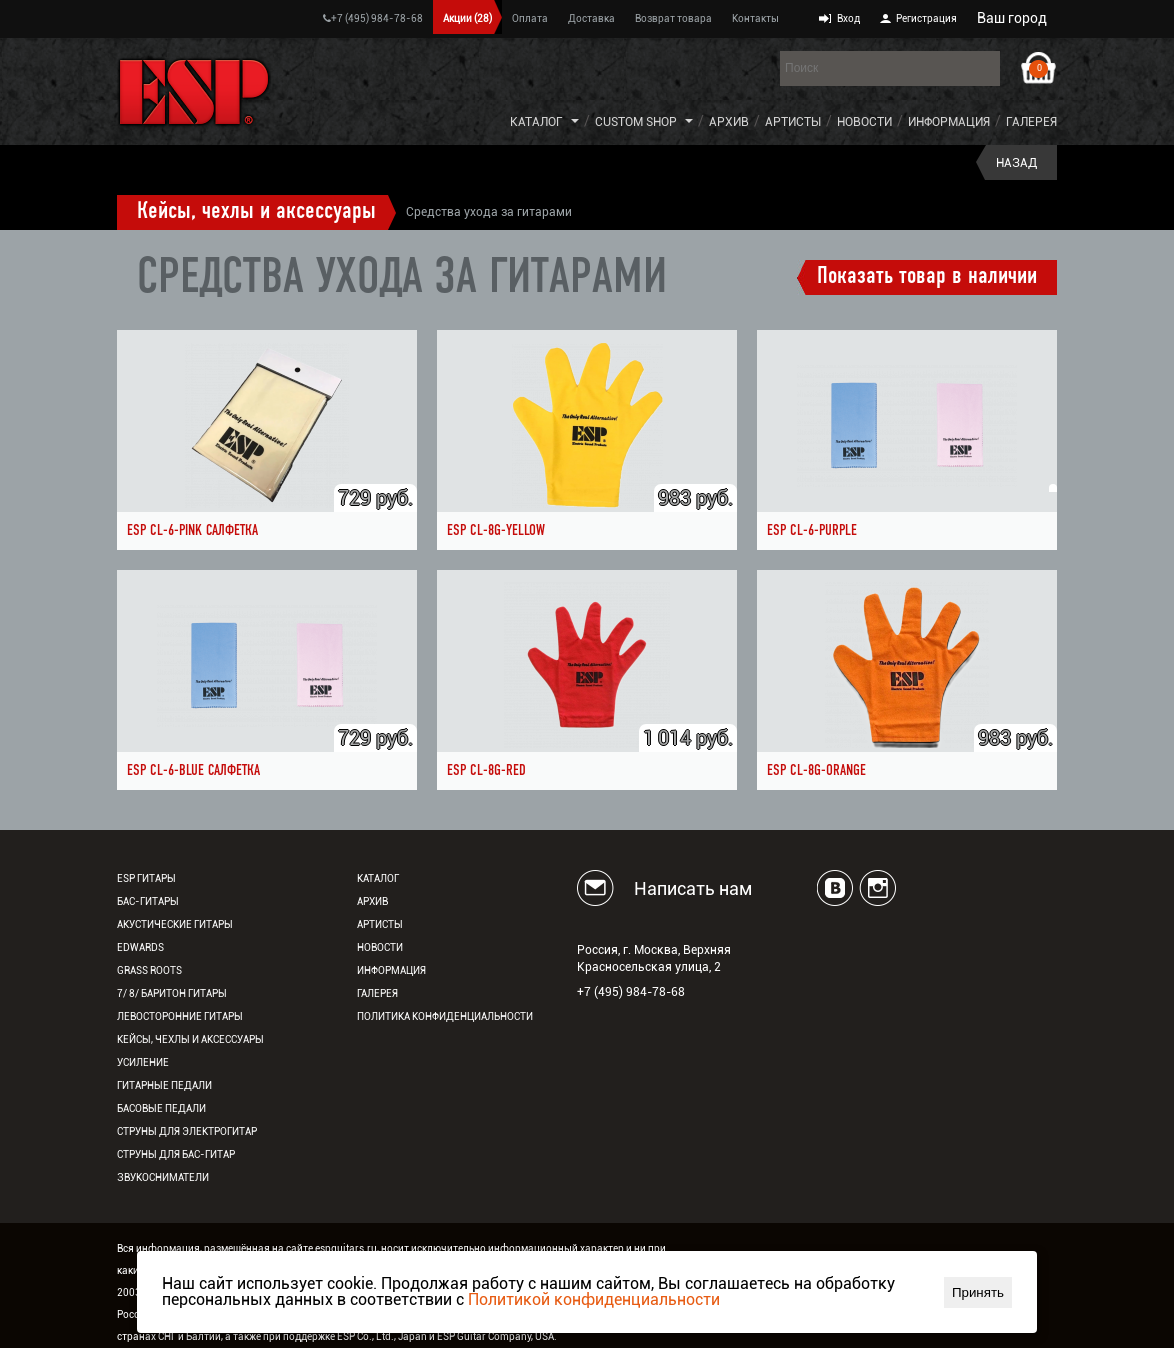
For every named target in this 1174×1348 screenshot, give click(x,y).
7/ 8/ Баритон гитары (172, 993)
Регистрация (926, 18)
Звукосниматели (163, 1177)
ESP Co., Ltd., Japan (382, 1336)
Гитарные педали (164, 1085)
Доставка (591, 18)
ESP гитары (146, 878)
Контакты (755, 18)
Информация (949, 122)
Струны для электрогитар (187, 1131)
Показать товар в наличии (927, 277)
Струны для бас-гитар (176, 1154)
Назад (1016, 163)
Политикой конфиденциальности (594, 1299)
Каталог (536, 122)
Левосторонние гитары (180, 1016)
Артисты (793, 122)
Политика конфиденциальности (445, 1016)
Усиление (143, 1062)
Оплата (530, 18)
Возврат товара (673, 18)
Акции (467, 18)
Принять (978, 1292)
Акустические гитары (175, 924)
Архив (729, 122)
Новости (864, 122)
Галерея (1031, 122)
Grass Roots (149, 970)
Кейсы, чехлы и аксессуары (256, 212)
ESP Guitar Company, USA (495, 1336)
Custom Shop (636, 122)
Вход (848, 18)
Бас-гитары (148, 901)
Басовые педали (161, 1108)
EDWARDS (140, 947)
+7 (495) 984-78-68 (373, 18)
